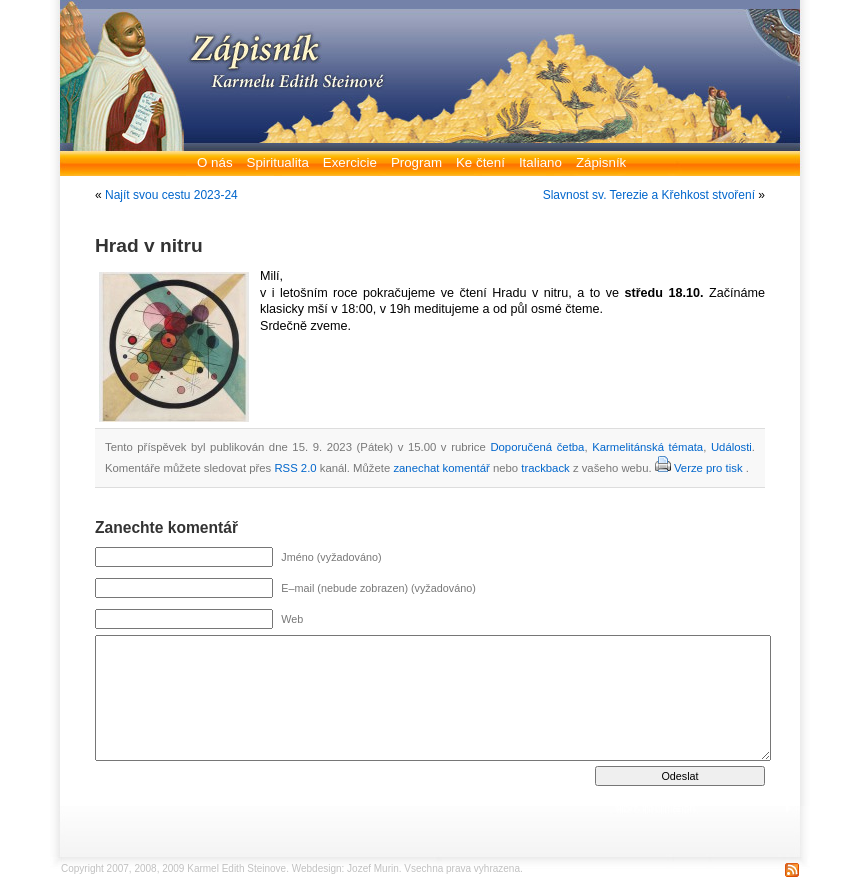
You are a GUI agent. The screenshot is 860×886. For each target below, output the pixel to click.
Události (731, 447)
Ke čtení (480, 162)
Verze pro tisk (708, 468)
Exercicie (350, 162)
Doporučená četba (537, 447)
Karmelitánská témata (647, 447)
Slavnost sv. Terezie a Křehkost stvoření (649, 195)
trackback (545, 468)
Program (416, 162)
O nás (215, 162)
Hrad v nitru (149, 245)
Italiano (540, 162)
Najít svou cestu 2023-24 (171, 195)
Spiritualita (278, 162)
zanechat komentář (441, 468)
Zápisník (601, 162)
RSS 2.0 (295, 468)
